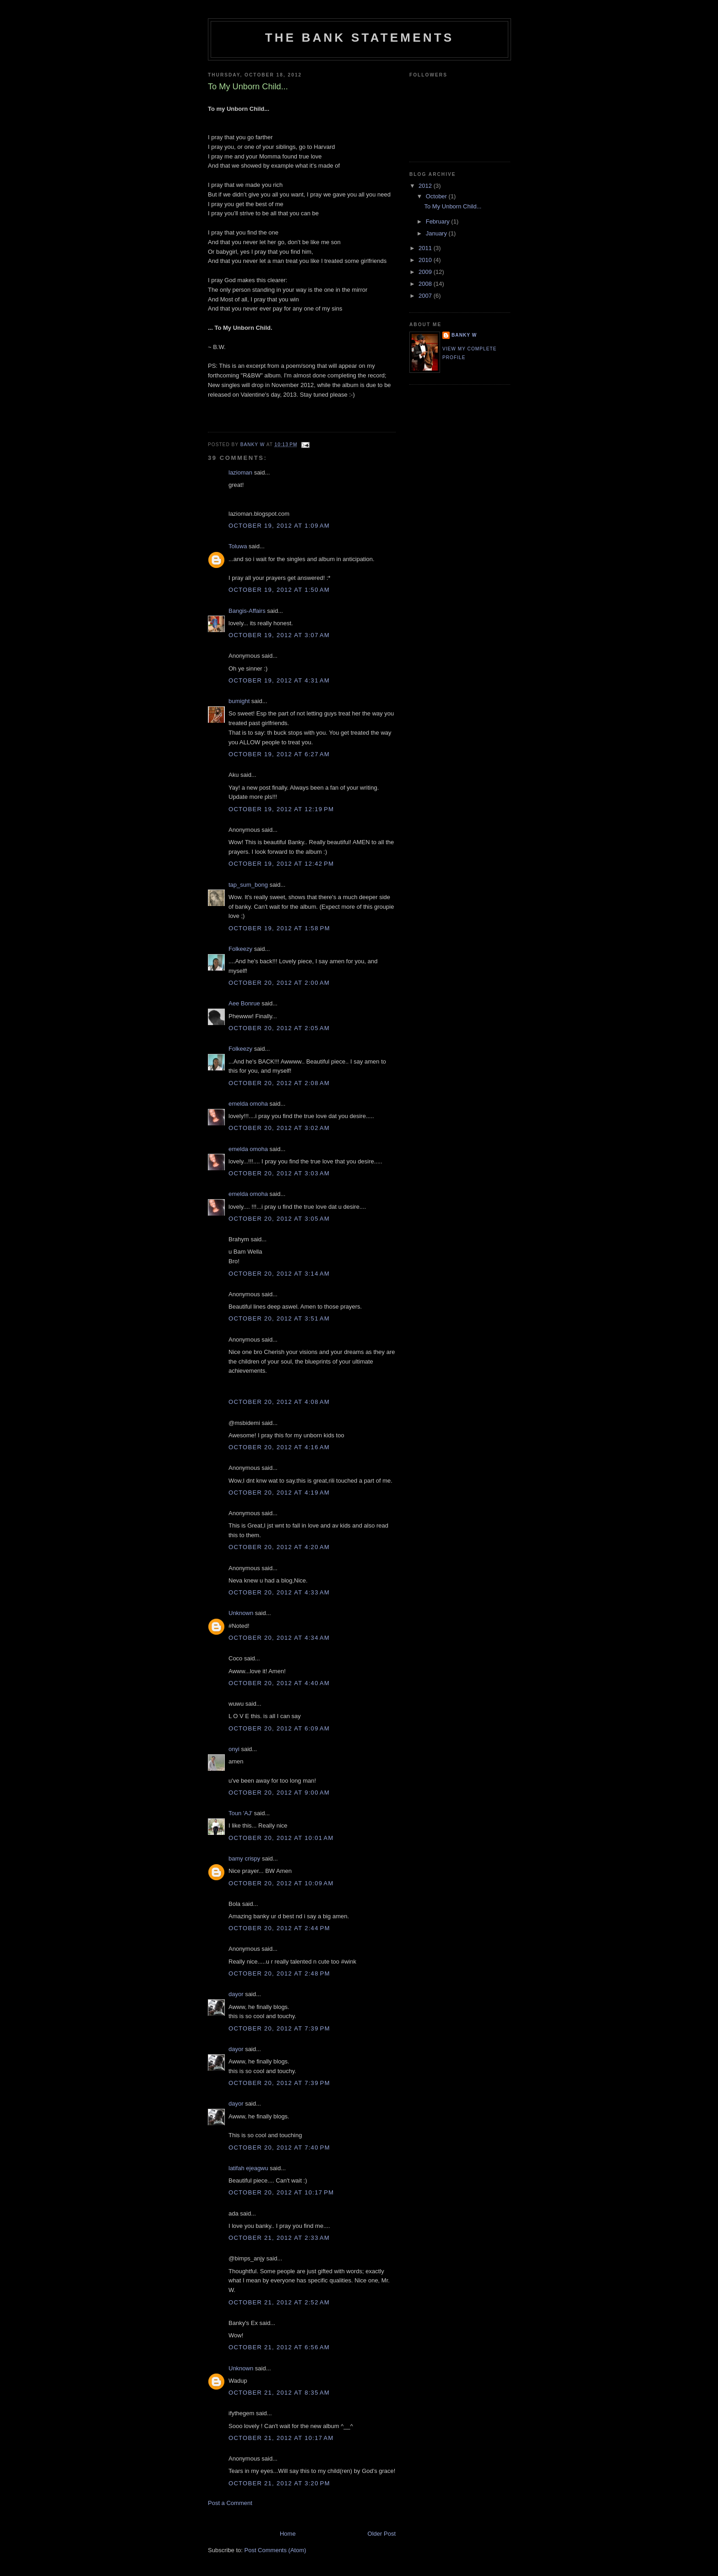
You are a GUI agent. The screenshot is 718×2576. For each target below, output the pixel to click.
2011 (426, 248)
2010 (426, 260)
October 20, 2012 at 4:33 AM (279, 1592)
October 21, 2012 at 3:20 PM (279, 2483)
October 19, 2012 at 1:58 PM (279, 928)
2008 (426, 283)
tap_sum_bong (248, 884)
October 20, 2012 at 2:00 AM (279, 982)
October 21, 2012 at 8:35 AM (279, 2392)
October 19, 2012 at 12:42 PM (281, 863)
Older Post (382, 2533)
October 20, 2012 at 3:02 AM (279, 1127)
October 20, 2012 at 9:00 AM (279, 1792)
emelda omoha (248, 1103)
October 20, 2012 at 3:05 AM (279, 1218)
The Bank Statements (359, 37)
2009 (426, 271)
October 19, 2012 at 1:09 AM (279, 525)
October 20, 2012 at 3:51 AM (279, 1318)
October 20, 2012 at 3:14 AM (279, 1273)
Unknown (240, 1613)
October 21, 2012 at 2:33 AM (279, 2237)
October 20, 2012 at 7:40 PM (279, 2147)
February (438, 221)
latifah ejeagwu (248, 2168)
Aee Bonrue (244, 1003)
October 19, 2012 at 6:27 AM (279, 754)
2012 (426, 185)
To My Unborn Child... (452, 206)
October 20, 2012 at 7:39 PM (279, 2028)
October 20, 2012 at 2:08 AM (279, 1083)
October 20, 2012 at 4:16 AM (279, 1447)
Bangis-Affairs (247, 610)
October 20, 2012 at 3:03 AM (279, 1173)
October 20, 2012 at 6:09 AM (279, 1728)
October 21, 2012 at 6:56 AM (279, 2347)
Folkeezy (240, 948)
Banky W (464, 335)
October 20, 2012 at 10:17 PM (281, 2192)
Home (288, 2533)
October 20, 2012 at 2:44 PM (279, 1928)
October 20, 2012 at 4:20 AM (279, 1547)
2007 (426, 295)
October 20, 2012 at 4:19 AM (279, 1492)
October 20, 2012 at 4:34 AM (279, 1637)
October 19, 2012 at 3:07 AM (279, 635)
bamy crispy (244, 1858)
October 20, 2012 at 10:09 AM (281, 1883)
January (437, 233)
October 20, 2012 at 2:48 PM (279, 1973)
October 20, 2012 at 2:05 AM (279, 1028)
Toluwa (237, 546)
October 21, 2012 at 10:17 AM (281, 2437)
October (437, 196)
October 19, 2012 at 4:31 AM (279, 680)
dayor (236, 1994)
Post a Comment (230, 2503)
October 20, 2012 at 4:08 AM (279, 1401)
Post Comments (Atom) (275, 2550)
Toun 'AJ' (240, 1813)
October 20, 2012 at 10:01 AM (281, 1837)
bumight (239, 701)
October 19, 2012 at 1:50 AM (279, 589)
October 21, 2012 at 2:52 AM (279, 2302)
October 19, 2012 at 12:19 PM (281, 809)
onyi (233, 1749)
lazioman (240, 472)
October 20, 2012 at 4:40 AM (279, 1683)
